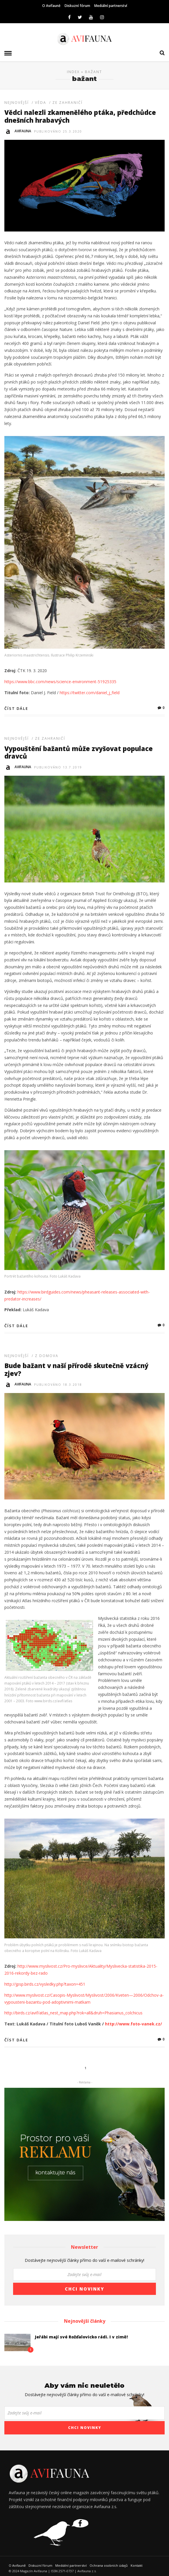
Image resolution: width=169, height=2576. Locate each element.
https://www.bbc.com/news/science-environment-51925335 (60, 681)
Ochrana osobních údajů (109, 2565)
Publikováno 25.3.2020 (58, 131)
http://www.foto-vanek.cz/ (133, 2024)
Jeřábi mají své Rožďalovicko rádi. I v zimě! (81, 2337)
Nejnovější (16, 102)
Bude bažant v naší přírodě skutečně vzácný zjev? (76, 1369)
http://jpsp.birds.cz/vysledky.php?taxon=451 (44, 1984)
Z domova (46, 1355)
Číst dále (16, 708)
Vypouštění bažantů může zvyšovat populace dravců (78, 752)
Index (73, 71)
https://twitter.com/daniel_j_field (90, 692)
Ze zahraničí (67, 102)
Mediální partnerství (110, 5)
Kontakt (137, 2565)
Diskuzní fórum (77, 5)
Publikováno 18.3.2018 (58, 1385)
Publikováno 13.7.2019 (58, 767)
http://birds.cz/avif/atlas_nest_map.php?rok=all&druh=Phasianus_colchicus (73, 2013)
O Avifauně (51, 5)
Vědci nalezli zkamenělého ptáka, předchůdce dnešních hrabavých (80, 116)
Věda (40, 102)
